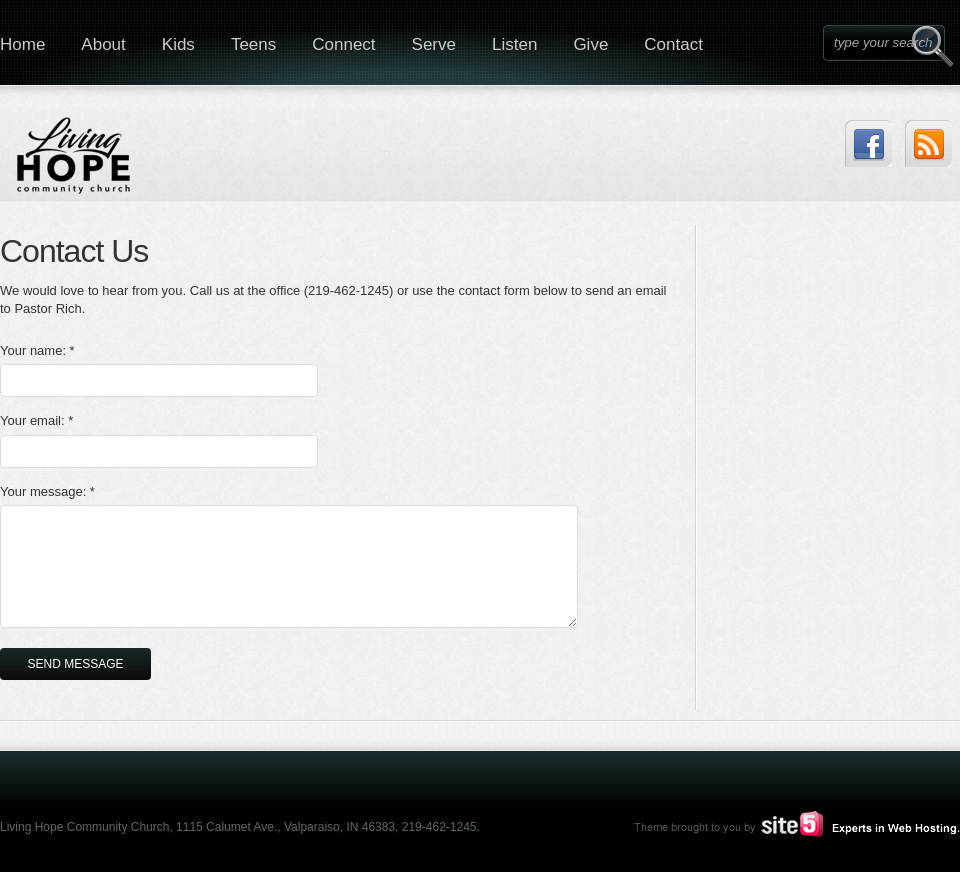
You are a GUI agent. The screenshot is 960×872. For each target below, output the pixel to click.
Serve (434, 44)
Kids (178, 44)
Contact (673, 44)
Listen (514, 44)
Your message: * (47, 491)
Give (590, 44)
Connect (343, 44)
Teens (253, 44)
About (103, 44)
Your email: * (36, 420)
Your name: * (37, 350)
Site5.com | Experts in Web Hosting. (788, 824)
